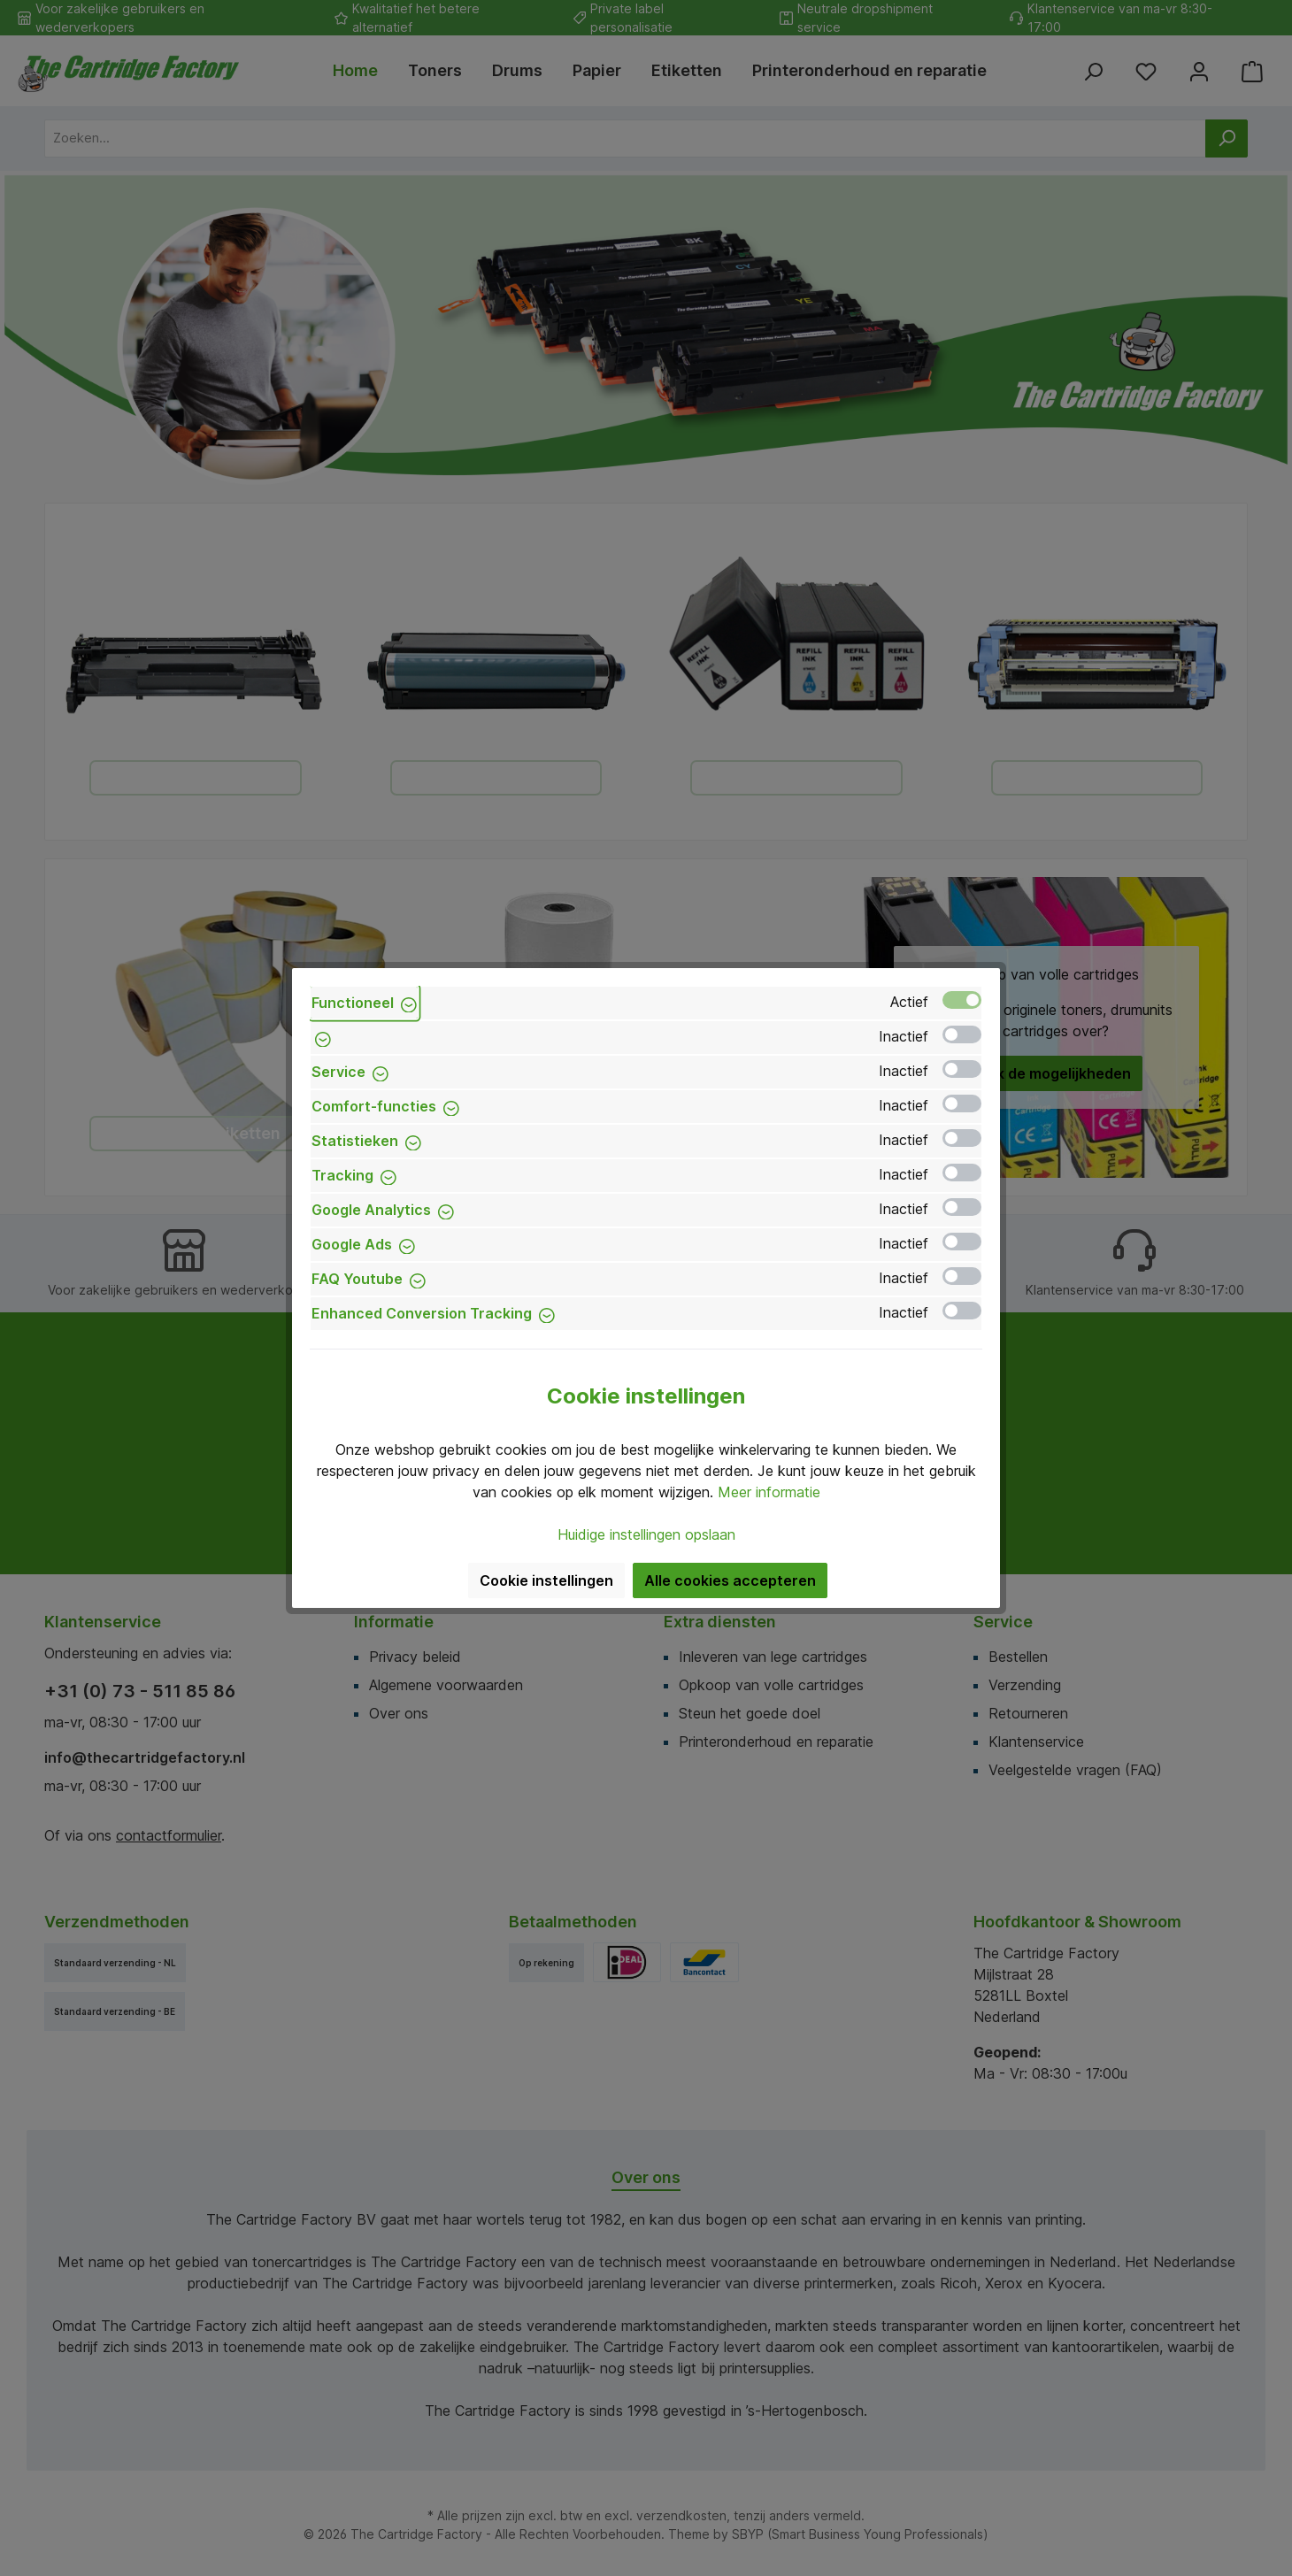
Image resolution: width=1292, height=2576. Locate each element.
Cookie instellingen (546, 1580)
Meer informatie (769, 1492)
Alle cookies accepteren (730, 1580)
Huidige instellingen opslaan (646, 1534)
